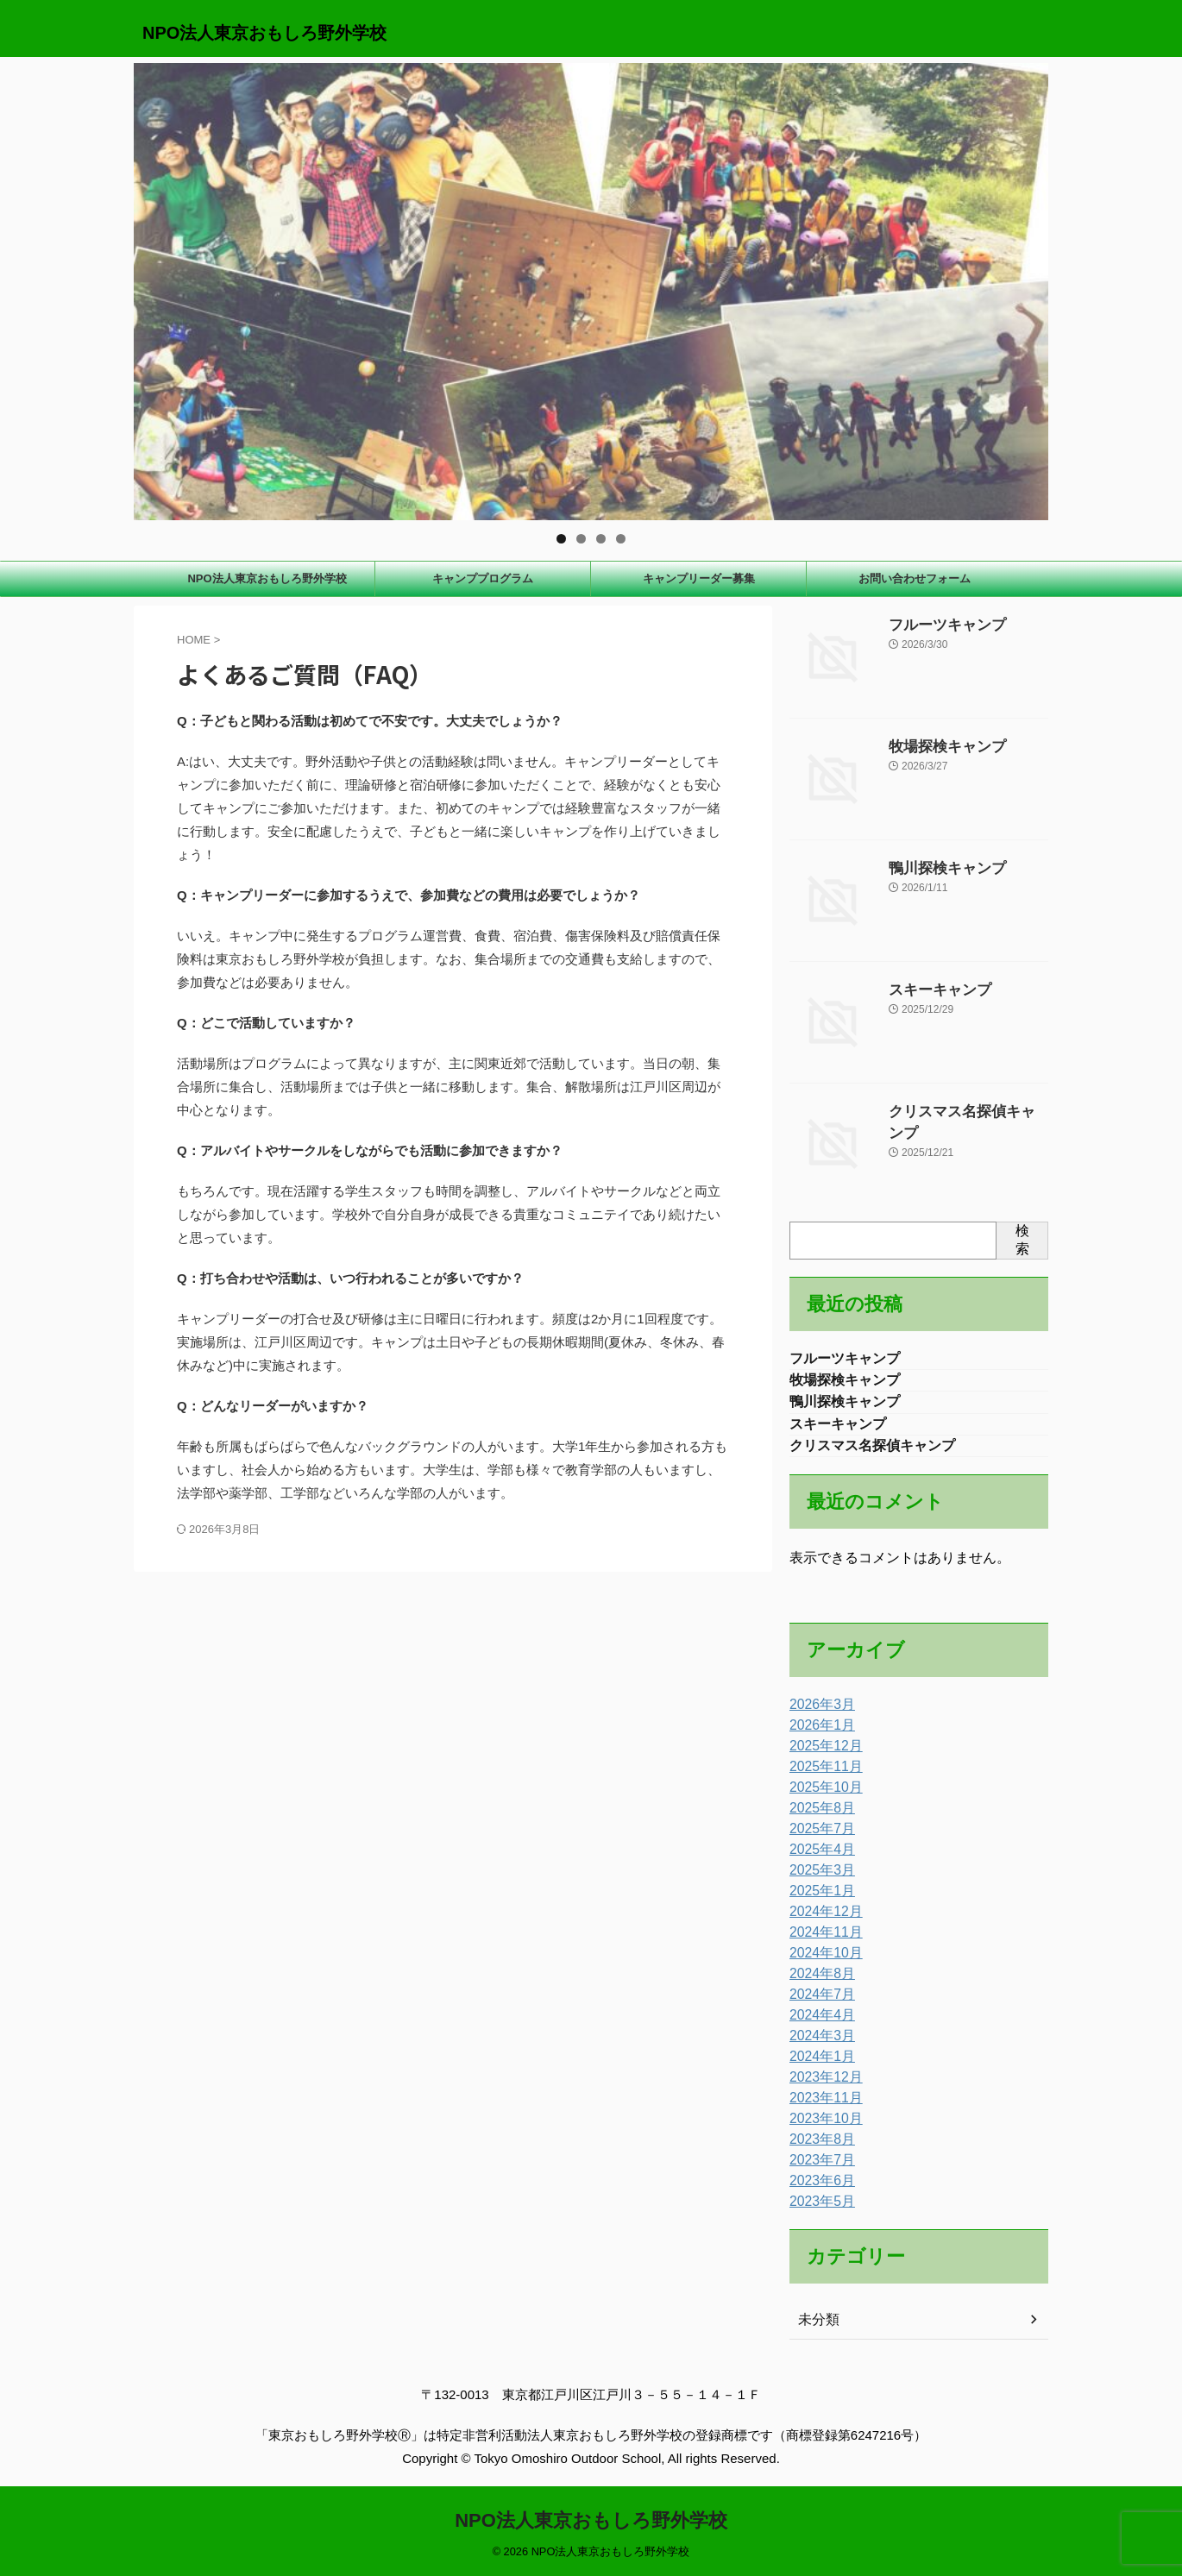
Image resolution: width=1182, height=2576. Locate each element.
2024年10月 (821, 1961)
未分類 (816, 2327)
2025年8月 (818, 1816)
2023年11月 (821, 2106)
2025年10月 (821, 1795)
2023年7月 (818, 2168)
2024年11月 (821, 1940)
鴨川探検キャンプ (937, 867)
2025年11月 (821, 1774)
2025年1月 (818, 1899)
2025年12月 (821, 1754)
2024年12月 (821, 1919)
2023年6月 (818, 2189)
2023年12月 (821, 2085)
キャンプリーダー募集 (699, 578)
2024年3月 (818, 2044)
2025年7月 (818, 1837)
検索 (1022, 1239)
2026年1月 (818, 1733)
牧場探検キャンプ (937, 745)
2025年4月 (818, 1857)
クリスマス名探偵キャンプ (961, 1110)
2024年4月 (818, 2023)
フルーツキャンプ (937, 624)
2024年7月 (818, 2002)
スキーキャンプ (931, 989)
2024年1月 (818, 2064)
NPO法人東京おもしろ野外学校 (264, 32)
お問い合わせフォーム (914, 578)
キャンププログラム (482, 578)
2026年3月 (818, 1712)
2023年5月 (818, 2209)
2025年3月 (818, 1878)
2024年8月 (818, 1982)
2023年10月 (821, 2126)
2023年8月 (818, 2147)
